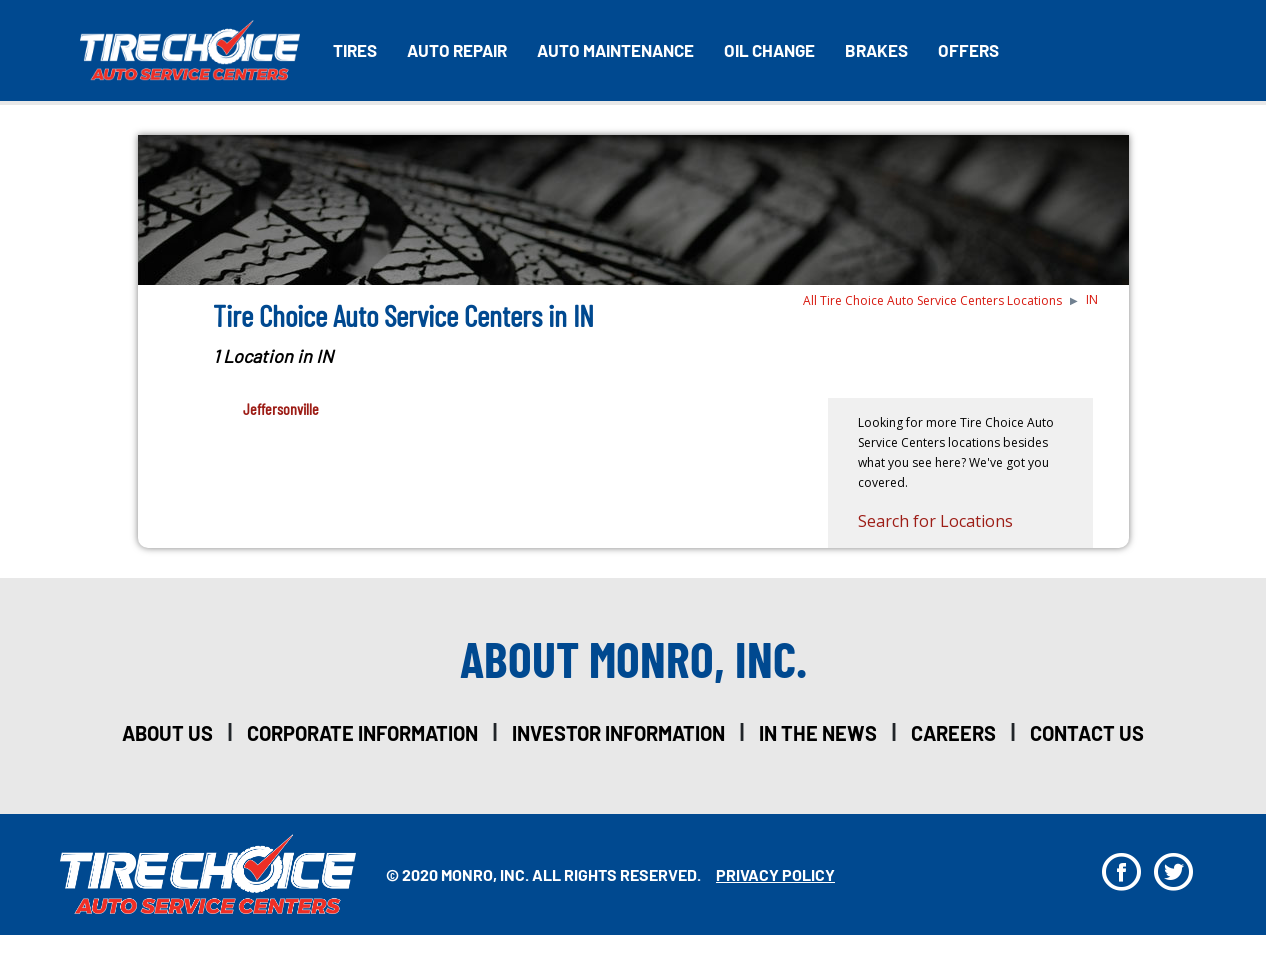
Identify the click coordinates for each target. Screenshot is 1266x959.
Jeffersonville (281, 408)
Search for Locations (935, 521)
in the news (818, 733)
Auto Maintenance (615, 50)
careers (953, 733)
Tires (355, 50)
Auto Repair (457, 50)
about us (167, 733)
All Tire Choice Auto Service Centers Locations (932, 300)
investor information (618, 733)
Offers (968, 50)
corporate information (362, 733)
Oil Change (769, 50)
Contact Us (1087, 733)
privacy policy (775, 874)
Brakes (876, 50)
